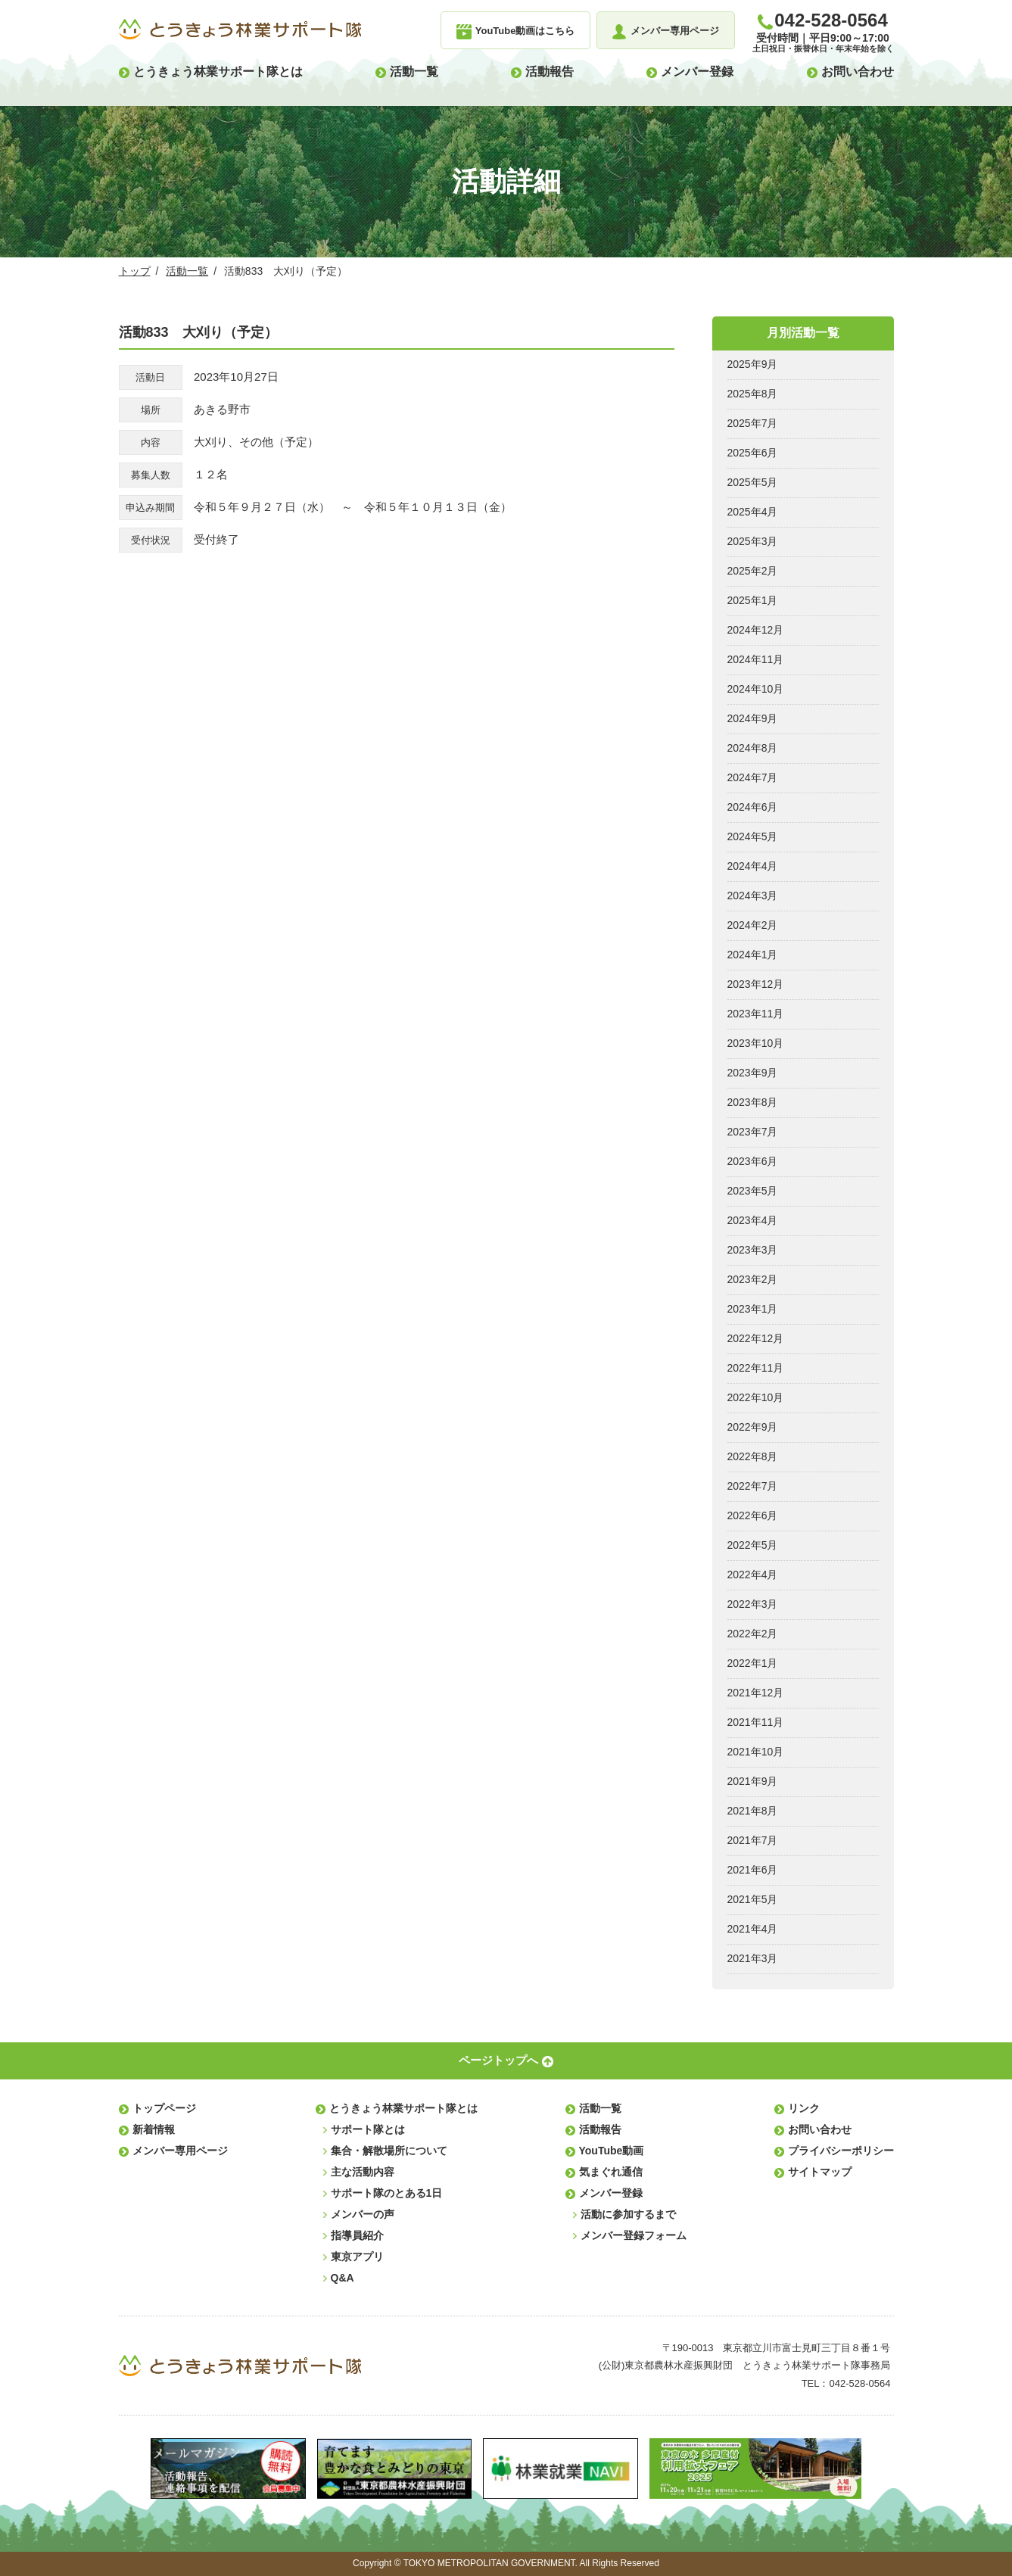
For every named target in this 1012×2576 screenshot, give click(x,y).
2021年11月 (755, 1722)
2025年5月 (752, 482)
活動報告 (549, 71)
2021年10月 (755, 1752)
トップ (135, 271)
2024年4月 (752, 866)
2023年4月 (752, 1220)
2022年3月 (752, 1604)
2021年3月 (752, 1958)
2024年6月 (752, 807)
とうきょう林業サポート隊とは (218, 71)
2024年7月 (752, 777)
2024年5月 (752, 836)
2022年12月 (755, 1338)
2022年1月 (752, 1663)
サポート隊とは (368, 2129)
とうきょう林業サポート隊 (240, 29)
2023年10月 (755, 1043)
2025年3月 (752, 541)
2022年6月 (752, 1515)
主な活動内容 (362, 2172)
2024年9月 (752, 718)
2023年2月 (752, 1279)
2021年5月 (752, 1899)
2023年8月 (752, 1102)
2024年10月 (755, 689)
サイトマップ (820, 2172)
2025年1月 (752, 600)
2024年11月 (755, 659)
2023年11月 (755, 1014)
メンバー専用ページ (180, 2151)
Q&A (342, 2278)
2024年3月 (752, 895)
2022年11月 (755, 1368)
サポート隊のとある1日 (387, 2193)
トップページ (164, 2108)
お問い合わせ (857, 71)
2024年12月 (755, 630)
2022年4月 (752, 1574)
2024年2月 (752, 925)
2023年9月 (752, 1073)
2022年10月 (755, 1397)
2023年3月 (752, 1250)
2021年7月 (752, 1840)
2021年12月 (755, 1693)
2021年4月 (752, 1929)
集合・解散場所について (389, 2151)
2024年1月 (752, 954)
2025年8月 (752, 394)
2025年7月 (752, 423)
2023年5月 (752, 1191)
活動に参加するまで (628, 2214)
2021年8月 (752, 1811)
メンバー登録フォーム (634, 2235)
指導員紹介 (357, 2235)
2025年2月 (752, 571)
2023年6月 (752, 1161)
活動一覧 (414, 71)
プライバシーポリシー (841, 2151)
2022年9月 (752, 1427)
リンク (804, 2108)
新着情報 (153, 2129)
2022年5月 (752, 1545)
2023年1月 (752, 1309)
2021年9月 (752, 1781)
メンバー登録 (697, 71)
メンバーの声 (362, 2214)
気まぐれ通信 (611, 2172)
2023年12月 (755, 984)
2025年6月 (752, 453)
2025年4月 (752, 512)
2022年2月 (752, 1634)
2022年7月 (752, 1486)
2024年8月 (752, 748)
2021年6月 (752, 1870)
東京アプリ (357, 2256)
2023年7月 (752, 1132)
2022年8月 (752, 1456)
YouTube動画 (611, 2151)
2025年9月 (752, 364)
